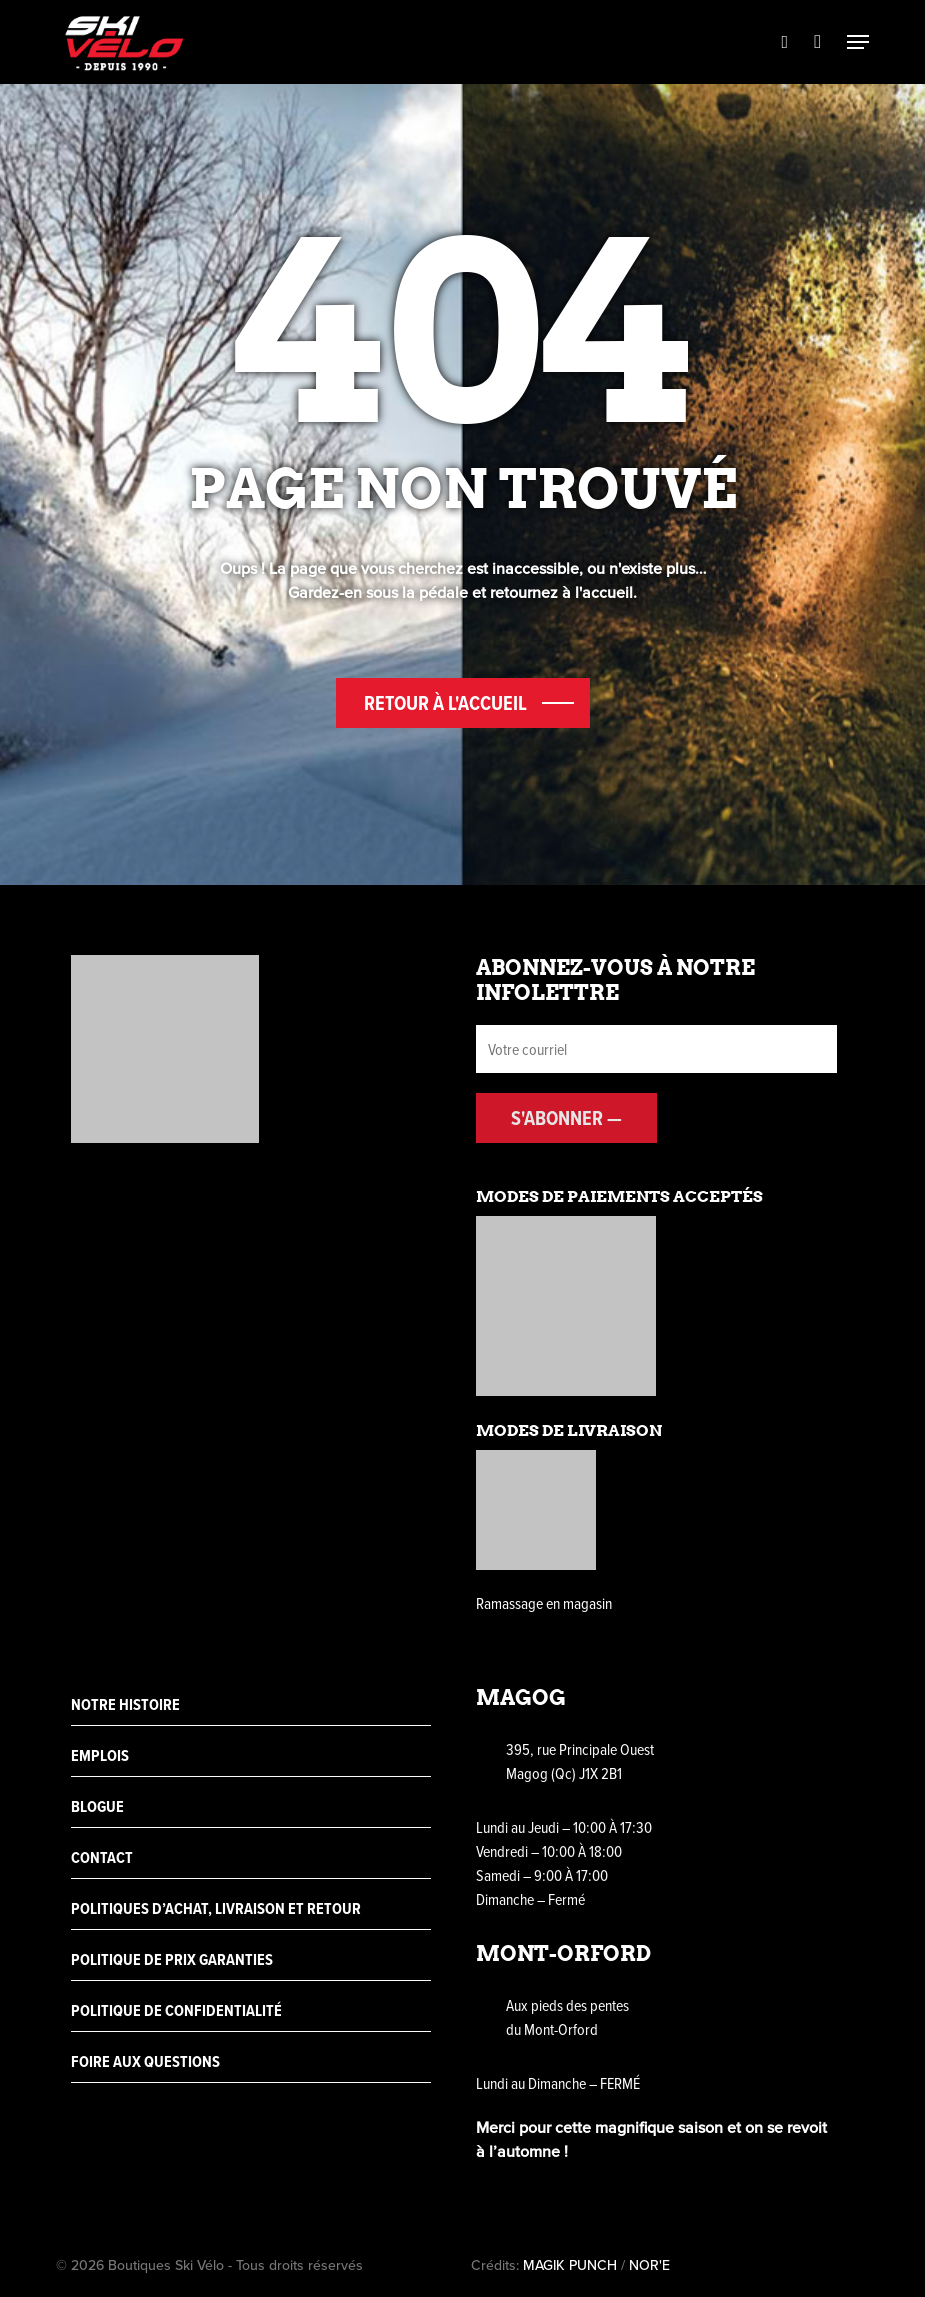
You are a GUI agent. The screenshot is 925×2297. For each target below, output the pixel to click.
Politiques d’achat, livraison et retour (216, 1908)
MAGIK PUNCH (570, 2265)
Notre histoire (125, 1704)
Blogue (97, 1806)
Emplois (100, 1755)
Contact (102, 1857)
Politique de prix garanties (172, 1959)
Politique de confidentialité (176, 2010)
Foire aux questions (145, 2061)
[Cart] (817, 42)
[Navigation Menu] (858, 42)
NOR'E (649, 2265)
